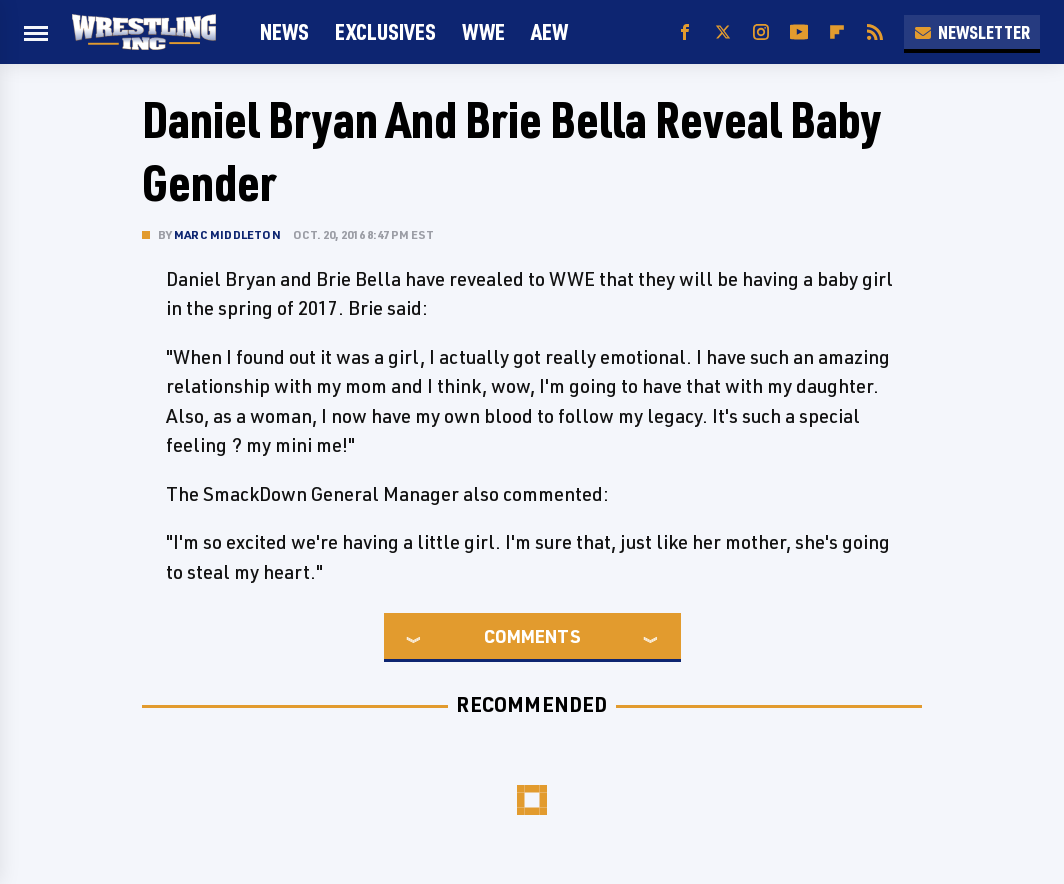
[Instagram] (761, 32)
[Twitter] (723, 32)
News (284, 31)
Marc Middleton (227, 234)
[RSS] (875, 32)
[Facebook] (685, 32)
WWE (483, 31)
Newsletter (972, 32)
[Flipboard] (837, 32)
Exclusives (385, 31)
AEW (549, 31)
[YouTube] (799, 32)
